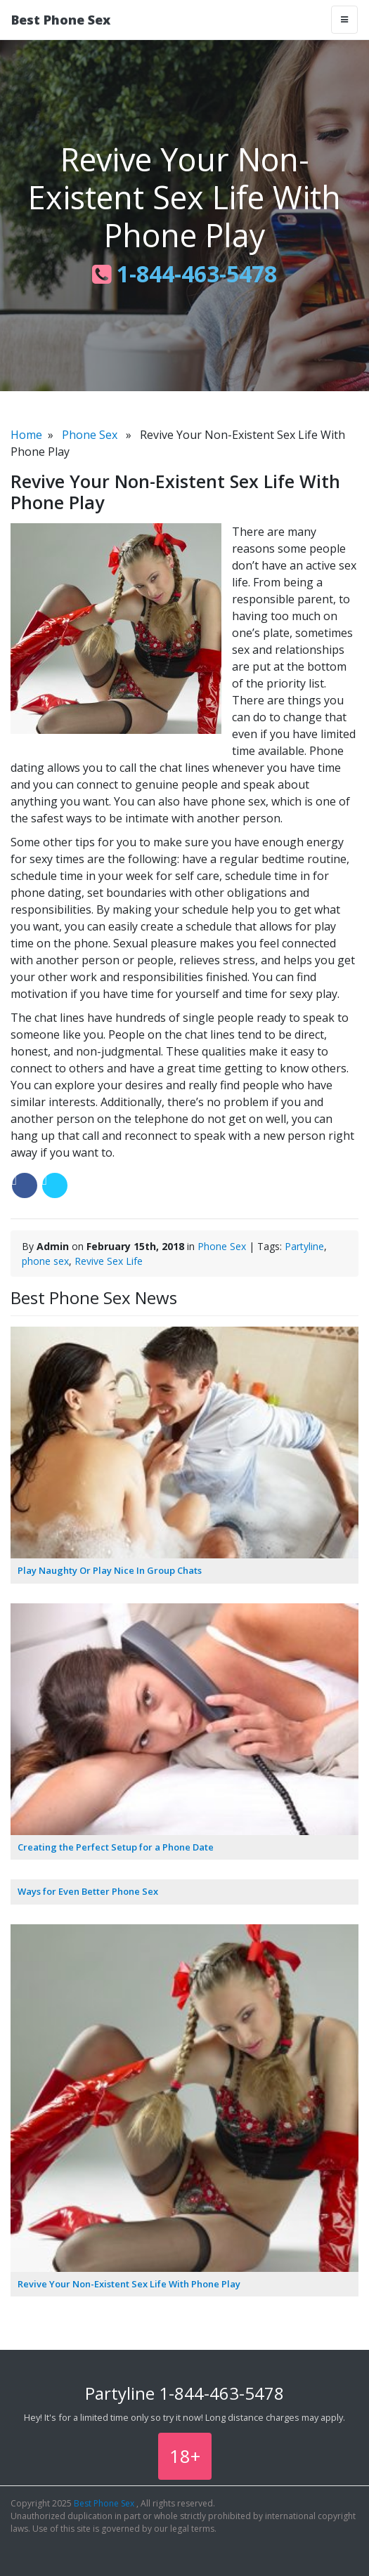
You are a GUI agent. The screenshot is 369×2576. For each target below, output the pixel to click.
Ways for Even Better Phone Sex (88, 1891)
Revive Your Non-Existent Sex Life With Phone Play (129, 2284)
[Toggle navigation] (344, 20)
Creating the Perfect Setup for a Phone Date (116, 1847)
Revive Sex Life (109, 1261)
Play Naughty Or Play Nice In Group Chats (110, 1570)
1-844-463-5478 (184, 273)
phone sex (45, 1261)
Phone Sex (89, 434)
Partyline (304, 1246)
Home (26, 434)
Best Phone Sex (60, 19)
